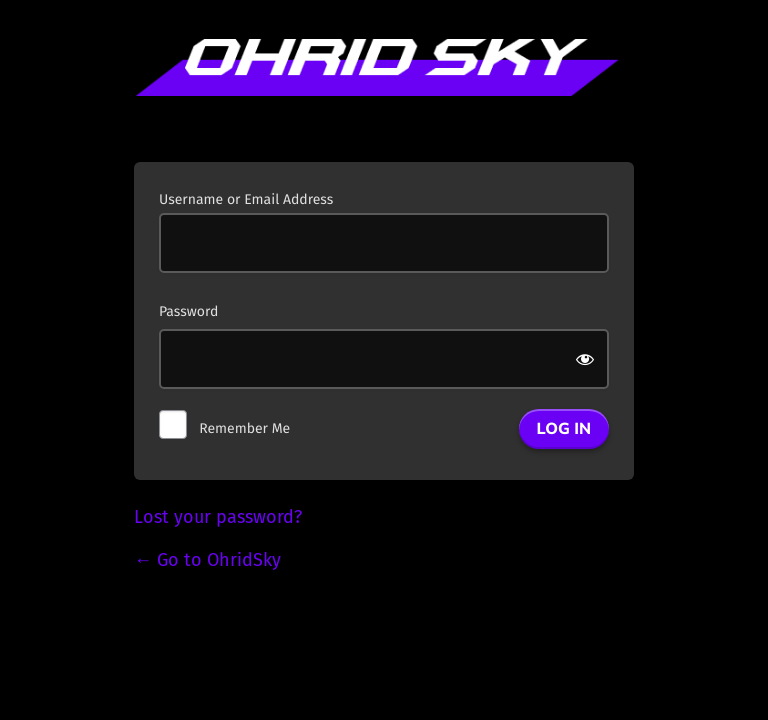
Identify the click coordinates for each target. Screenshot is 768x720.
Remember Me (244, 428)
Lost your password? (218, 517)
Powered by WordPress (384, 88)
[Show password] (586, 359)
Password (188, 311)
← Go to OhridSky (207, 560)
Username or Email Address (246, 199)
